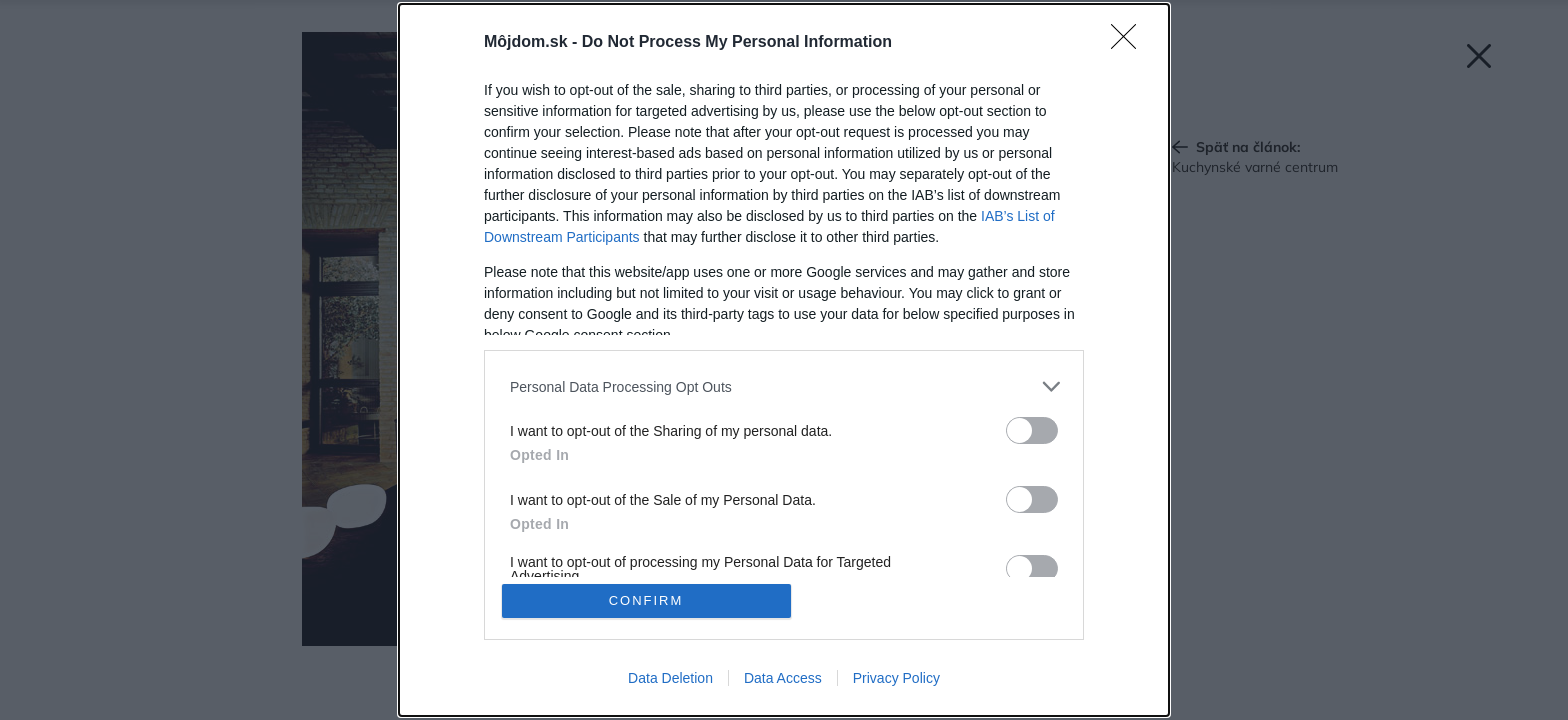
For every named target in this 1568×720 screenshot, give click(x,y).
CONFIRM (646, 600)
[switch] (1032, 430)
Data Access (783, 678)
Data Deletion (670, 678)
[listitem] (784, 386)
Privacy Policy (896, 678)
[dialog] (784, 360)
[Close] (1130, 43)
